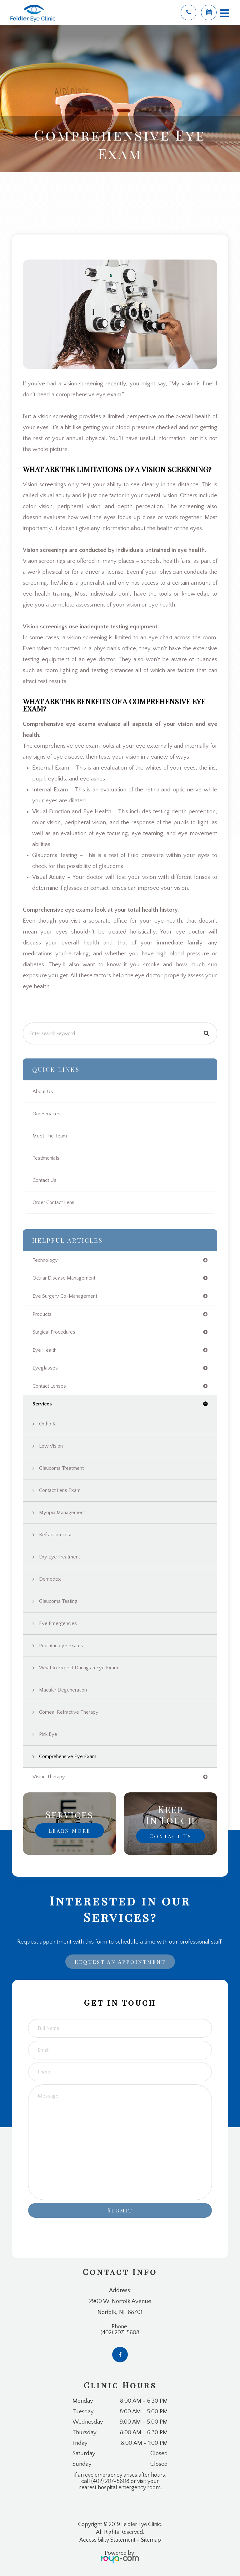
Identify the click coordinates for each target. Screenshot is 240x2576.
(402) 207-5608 (120, 2333)
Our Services (46, 1114)
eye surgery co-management (64, 1296)
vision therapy (48, 1777)
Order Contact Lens (53, 1202)
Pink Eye (48, 1734)
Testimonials (45, 1158)
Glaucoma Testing (58, 1601)
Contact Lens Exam (60, 1490)
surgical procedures (53, 1332)
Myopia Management (62, 1512)
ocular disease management (63, 1278)
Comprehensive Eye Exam (67, 1756)
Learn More (69, 1830)
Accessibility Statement (107, 2540)
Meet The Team (49, 1136)
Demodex (50, 1579)
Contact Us (44, 1180)
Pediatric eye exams (61, 1645)
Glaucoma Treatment (61, 1468)
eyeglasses (45, 1368)
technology (45, 1260)
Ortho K (47, 1424)
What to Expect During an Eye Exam (78, 1668)
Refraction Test (55, 1535)
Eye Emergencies (58, 1623)
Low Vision (51, 1446)
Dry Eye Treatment (59, 1557)
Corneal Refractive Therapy (68, 1712)
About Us (42, 1091)
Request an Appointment (120, 1961)
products (42, 1314)
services (42, 1404)
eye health (44, 1350)
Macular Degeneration (63, 1690)
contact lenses (49, 1386)
